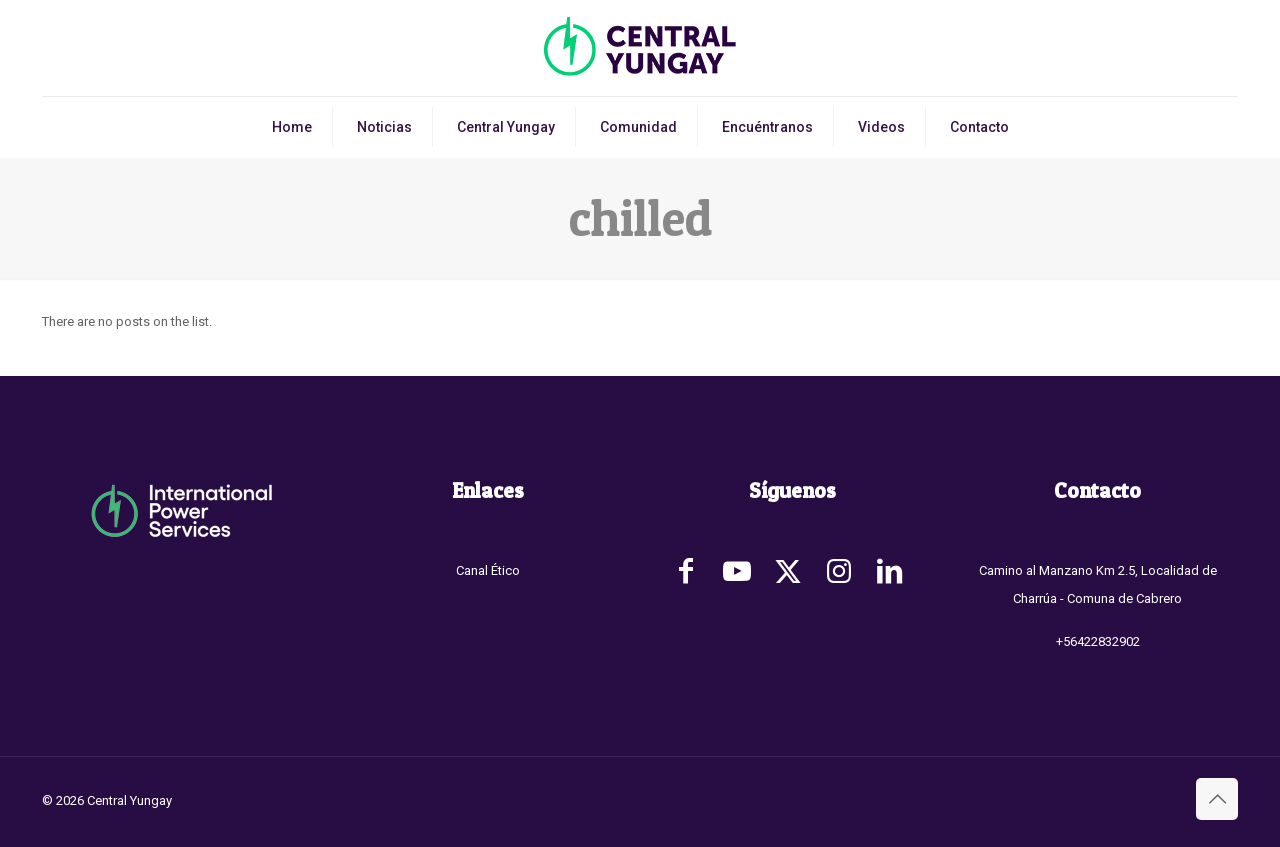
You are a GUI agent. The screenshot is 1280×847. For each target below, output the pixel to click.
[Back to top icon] (1217, 799)
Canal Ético (488, 570)
